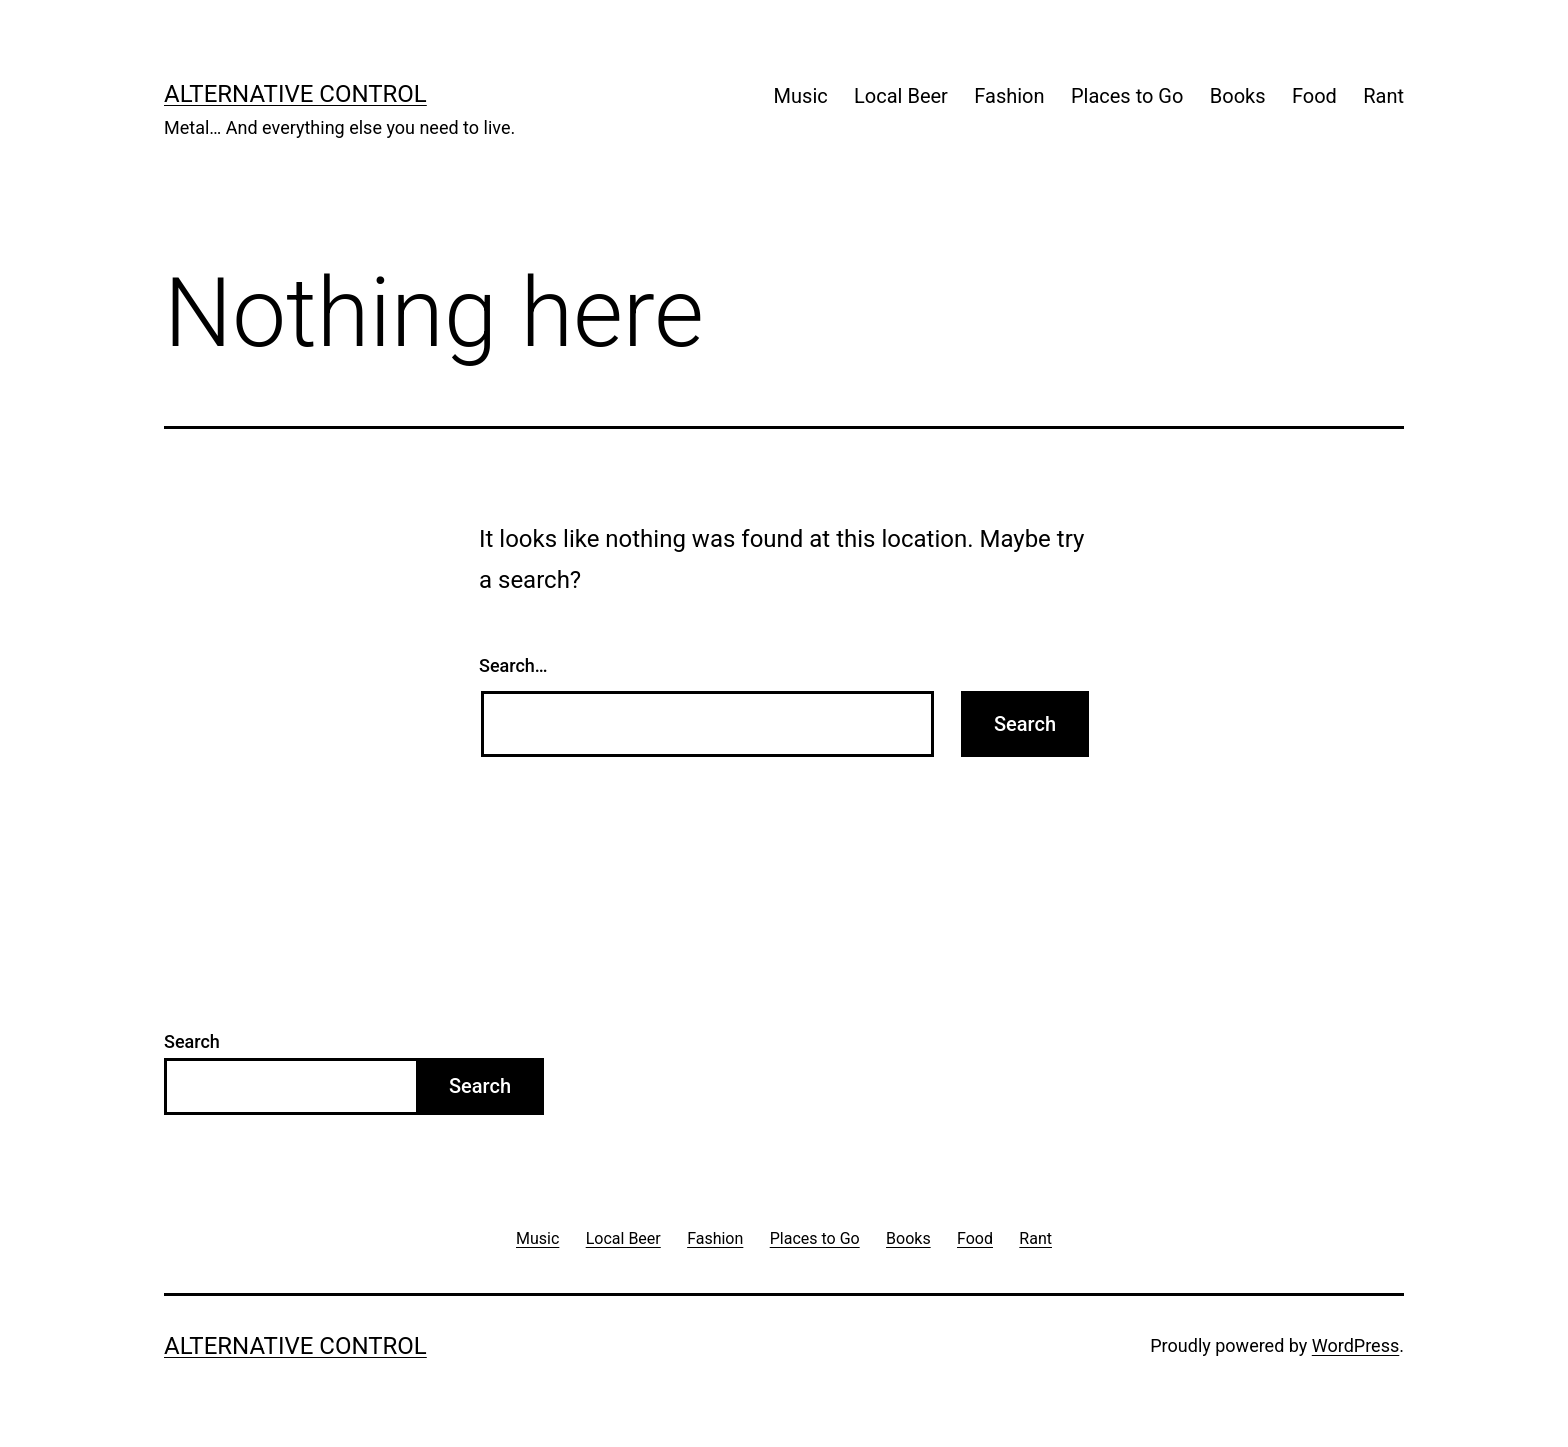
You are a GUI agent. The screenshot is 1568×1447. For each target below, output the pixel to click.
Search (192, 1041)
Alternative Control (295, 94)
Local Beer (901, 96)
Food (1314, 96)
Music (801, 96)
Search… (513, 665)
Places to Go (1127, 96)
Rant (1383, 96)
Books (1238, 96)
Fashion (1009, 96)
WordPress (1355, 1345)
